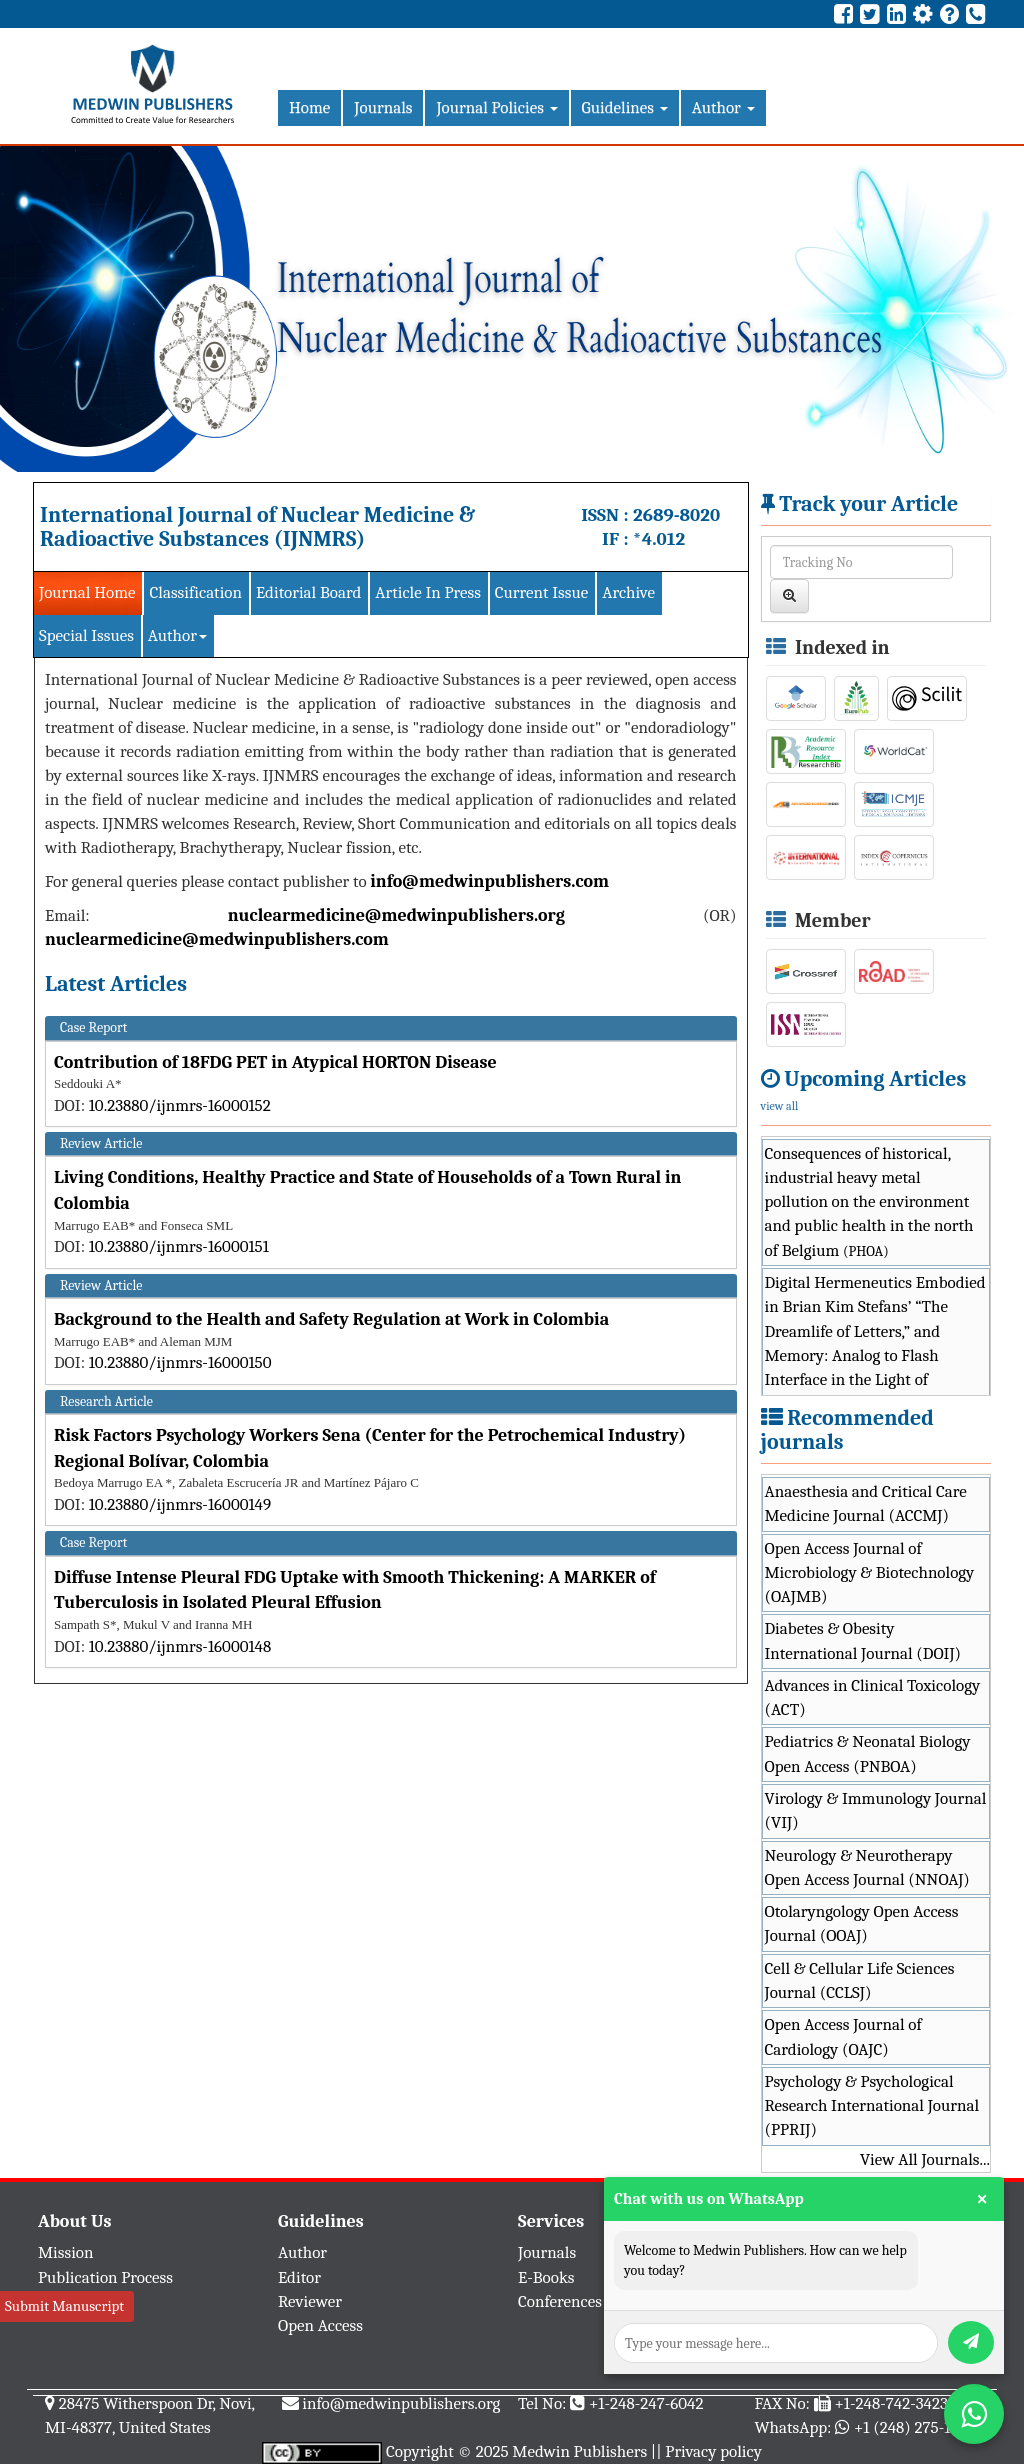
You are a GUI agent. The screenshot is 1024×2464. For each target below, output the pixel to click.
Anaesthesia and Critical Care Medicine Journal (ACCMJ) (866, 1503)
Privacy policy (713, 2451)
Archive (628, 592)
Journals (383, 107)
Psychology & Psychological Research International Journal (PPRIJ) (872, 2106)
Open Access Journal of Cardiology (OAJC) (843, 2036)
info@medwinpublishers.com (489, 881)
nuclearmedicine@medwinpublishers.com (217, 939)
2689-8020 (676, 515)
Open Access (320, 2325)
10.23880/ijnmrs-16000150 (180, 1362)
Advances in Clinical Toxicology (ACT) (873, 1697)
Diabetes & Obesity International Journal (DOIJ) (863, 1640)
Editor (299, 2277)
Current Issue (541, 592)
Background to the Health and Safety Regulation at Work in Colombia (331, 1319)
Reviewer (310, 2301)
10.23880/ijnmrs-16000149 (180, 1504)
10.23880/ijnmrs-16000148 (180, 1646)
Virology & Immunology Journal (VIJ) (876, 1810)
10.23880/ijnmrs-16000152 (180, 1105)
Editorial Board (308, 592)
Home (309, 107)
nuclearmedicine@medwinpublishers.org (396, 915)
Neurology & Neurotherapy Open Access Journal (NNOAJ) (867, 1867)
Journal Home (87, 592)
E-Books (546, 2277)
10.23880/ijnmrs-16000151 (179, 1246)
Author (723, 107)
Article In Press (428, 592)
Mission (66, 2252)
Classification (195, 592)
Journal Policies (496, 107)
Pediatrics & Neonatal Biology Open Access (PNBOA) (868, 1753)
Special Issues (86, 635)
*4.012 (659, 539)
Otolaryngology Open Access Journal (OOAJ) (862, 1923)
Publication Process (105, 2277)
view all (780, 1106)
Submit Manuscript (64, 2306)
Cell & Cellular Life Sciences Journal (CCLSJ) (860, 1980)
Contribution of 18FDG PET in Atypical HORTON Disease (275, 1062)
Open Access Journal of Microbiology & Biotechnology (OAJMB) (870, 1573)
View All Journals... (925, 2159)
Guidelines (625, 107)
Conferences (560, 2301)
